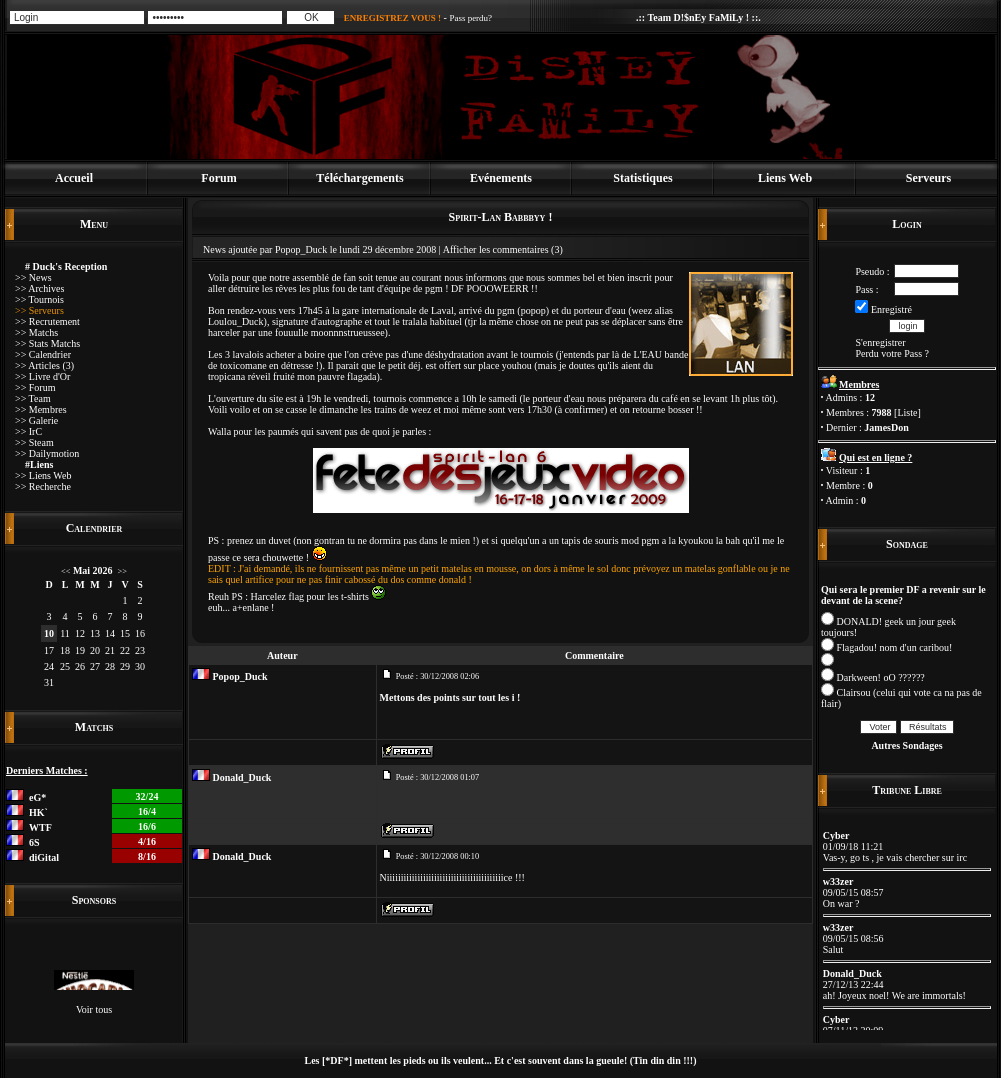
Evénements (501, 178)
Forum (218, 178)
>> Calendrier (43, 354)
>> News (33, 277)
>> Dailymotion (47, 453)
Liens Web (785, 178)
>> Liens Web (43, 475)
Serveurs (928, 178)
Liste (907, 412)
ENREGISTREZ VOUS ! (392, 18)
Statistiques (642, 178)
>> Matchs (36, 332)
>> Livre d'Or (42, 376)
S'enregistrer (880, 342)
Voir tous (94, 1009)
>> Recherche (43, 486)
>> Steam (34, 442)
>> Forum (35, 387)
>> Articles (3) (44, 365)
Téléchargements (359, 178)
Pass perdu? (470, 18)
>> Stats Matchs (47, 343)
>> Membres (41, 409)
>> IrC (28, 431)
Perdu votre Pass (888, 353)
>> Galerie (36, 420)
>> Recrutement (47, 321)
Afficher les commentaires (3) (503, 249)
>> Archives (39, 288)
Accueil (74, 178)
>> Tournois (39, 299)
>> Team (33, 398)
